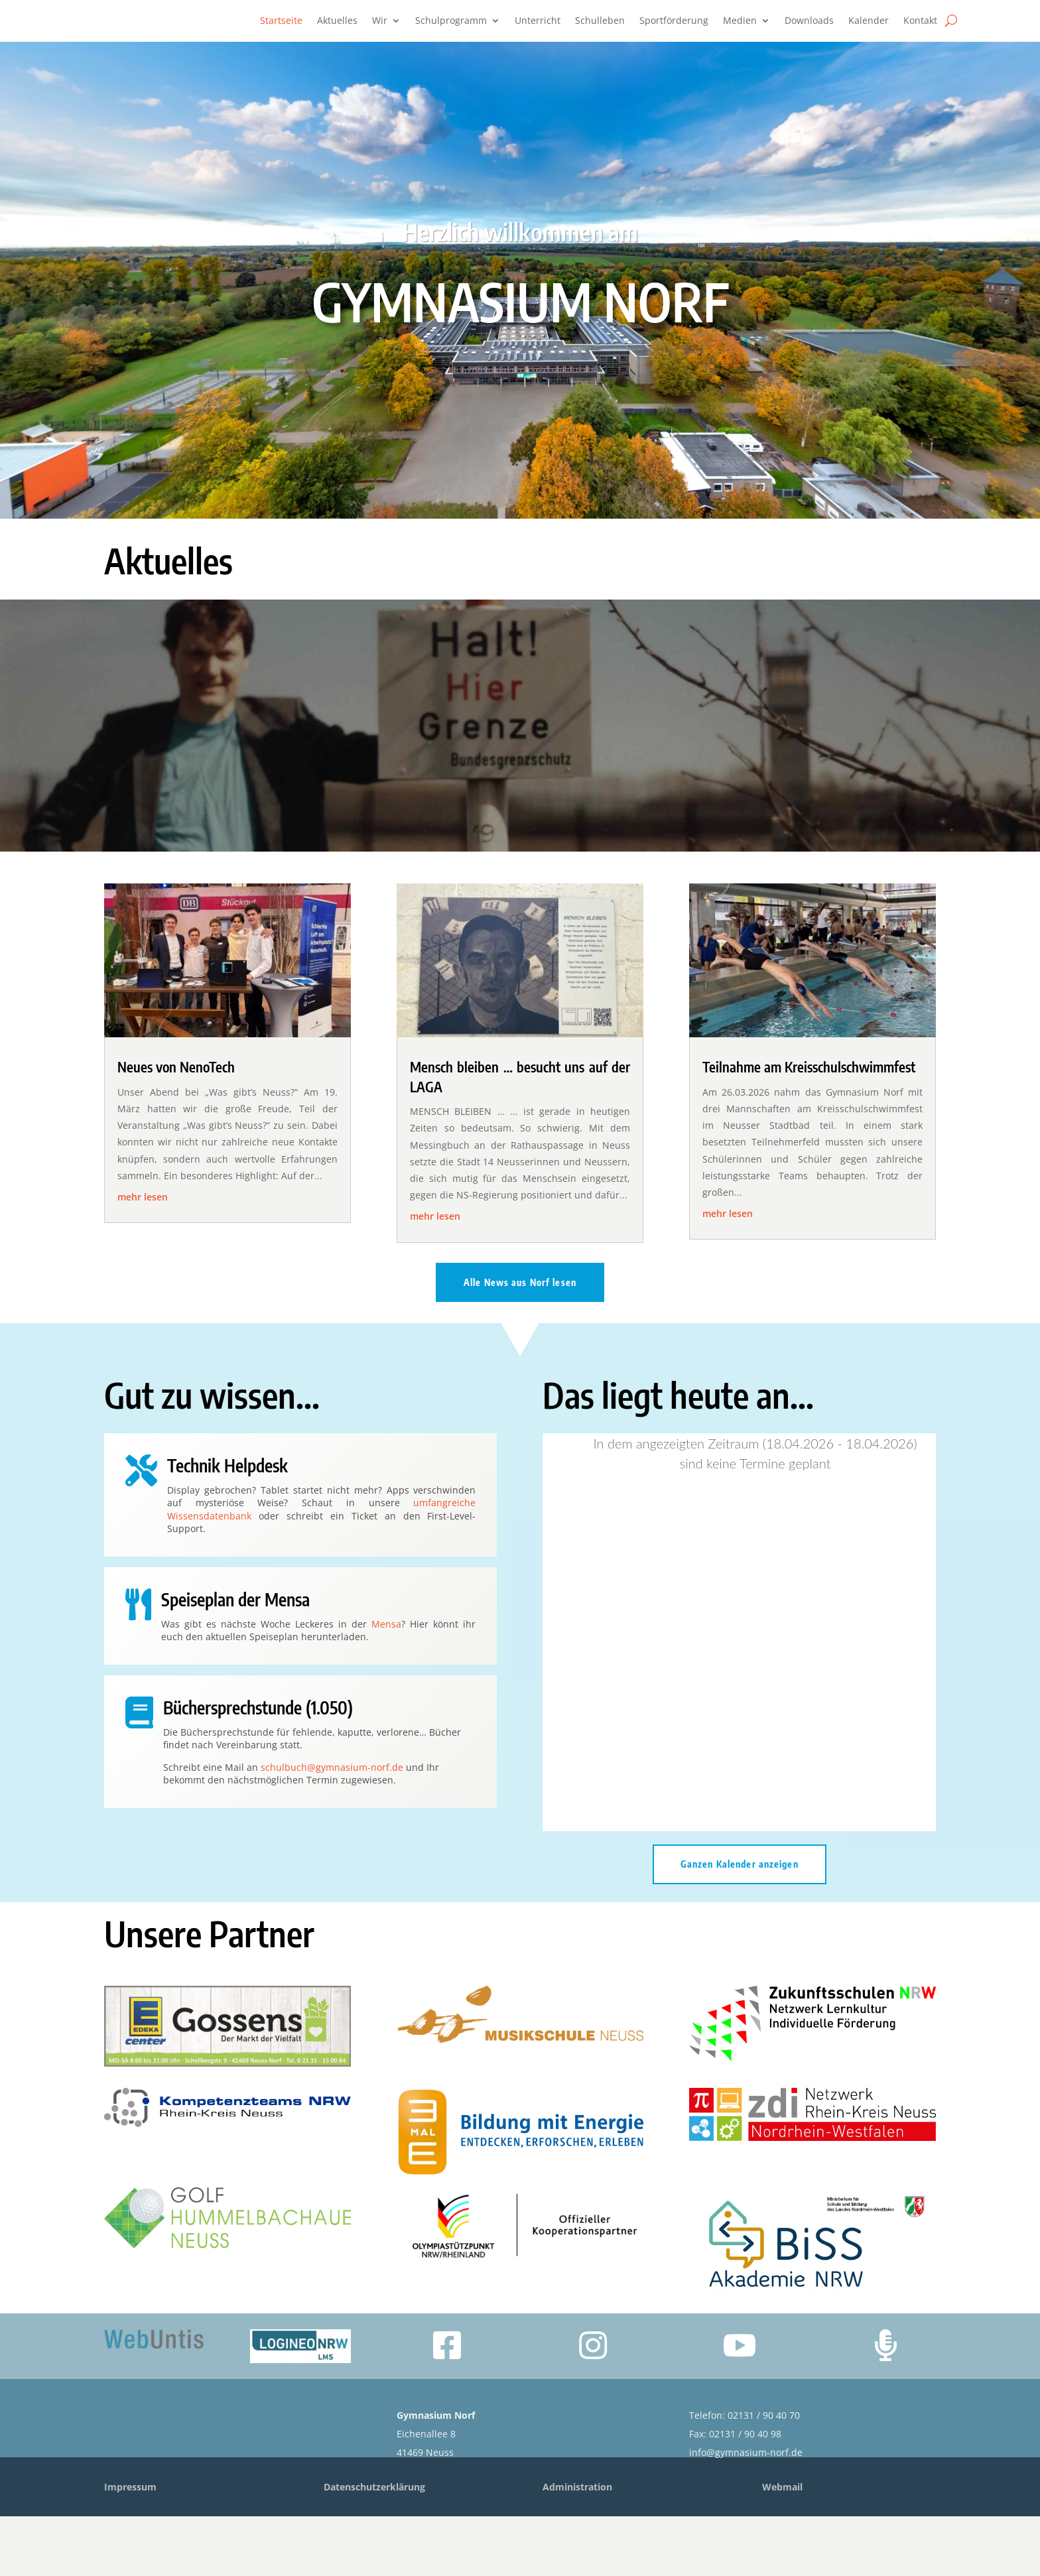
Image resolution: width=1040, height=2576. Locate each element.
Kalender (868, 21)
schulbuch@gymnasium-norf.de (332, 1827)
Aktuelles (337, 21)
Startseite (281, 21)
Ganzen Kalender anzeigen (740, 1923)
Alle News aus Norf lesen (520, 1342)
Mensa (386, 1683)
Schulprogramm (451, 21)
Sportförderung (673, 21)
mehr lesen (142, 1256)
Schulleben (600, 21)
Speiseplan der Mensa (235, 1659)
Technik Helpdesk (227, 1525)
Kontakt (920, 21)
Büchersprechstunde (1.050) (258, 1767)
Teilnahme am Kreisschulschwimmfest (808, 1126)
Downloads (809, 21)
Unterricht (537, 21)
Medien (740, 21)
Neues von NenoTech (176, 1126)
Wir (379, 21)
